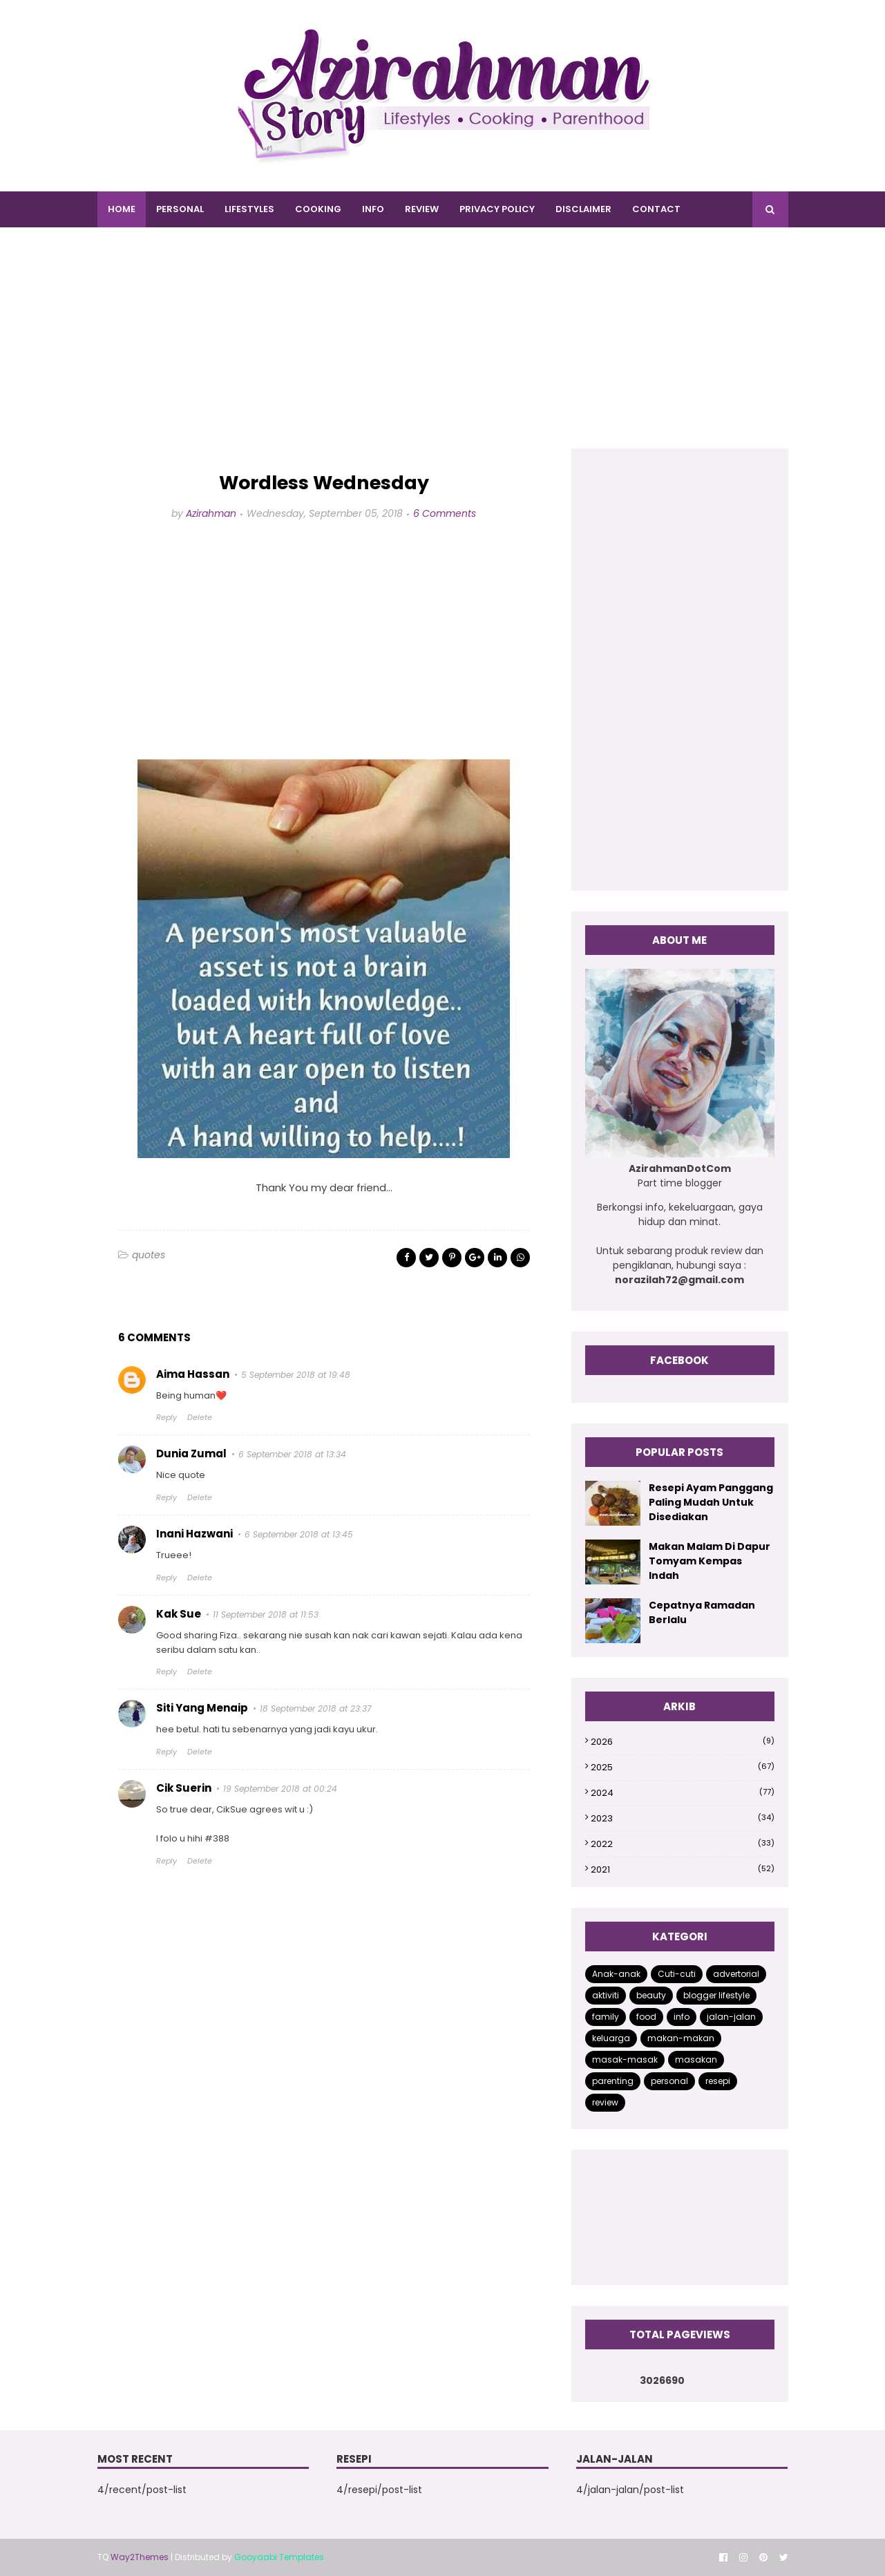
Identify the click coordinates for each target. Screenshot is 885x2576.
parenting (613, 2081)
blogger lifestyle (716, 1995)
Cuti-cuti (677, 1974)
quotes (148, 1255)
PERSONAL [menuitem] (180, 209)
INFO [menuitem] (373, 209)
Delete (199, 1417)
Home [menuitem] (121, 209)
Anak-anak (616, 1974)
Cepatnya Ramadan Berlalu (702, 1612)
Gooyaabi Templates (279, 2557)
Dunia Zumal (191, 1453)
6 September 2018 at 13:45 (299, 1534)
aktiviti (605, 1995)
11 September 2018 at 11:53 (265, 1614)
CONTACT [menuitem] (656, 209)
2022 (682, 1843)
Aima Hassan (192, 1374)
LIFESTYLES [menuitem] (249, 209)
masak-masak (625, 2059)
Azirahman (211, 513)
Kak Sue (178, 1614)
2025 (682, 1767)
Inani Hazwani (194, 1533)
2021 (682, 1869)
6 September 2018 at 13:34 (292, 1454)
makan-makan (680, 2038)
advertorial (736, 1974)
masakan (696, 2059)
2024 (682, 1792)
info (681, 2017)
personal (669, 2081)
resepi (717, 2081)
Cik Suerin (183, 1788)
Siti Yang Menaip (202, 1708)
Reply (166, 1417)
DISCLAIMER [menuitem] (583, 209)
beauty (651, 1995)
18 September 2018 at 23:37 (316, 1708)
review (605, 2102)
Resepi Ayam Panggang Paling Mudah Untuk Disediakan (711, 1502)
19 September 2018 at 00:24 (280, 1788)
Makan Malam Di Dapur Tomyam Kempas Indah (709, 1561)
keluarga (611, 2038)
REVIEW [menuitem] (422, 209)
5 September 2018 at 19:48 (295, 1375)
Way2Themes (140, 2557)
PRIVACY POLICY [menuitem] (497, 209)
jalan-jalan (731, 2017)
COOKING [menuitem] (318, 209)
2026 (682, 1741)
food (646, 2017)
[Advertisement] (443, 351)
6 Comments (444, 513)
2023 (682, 1818)
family (605, 2017)
